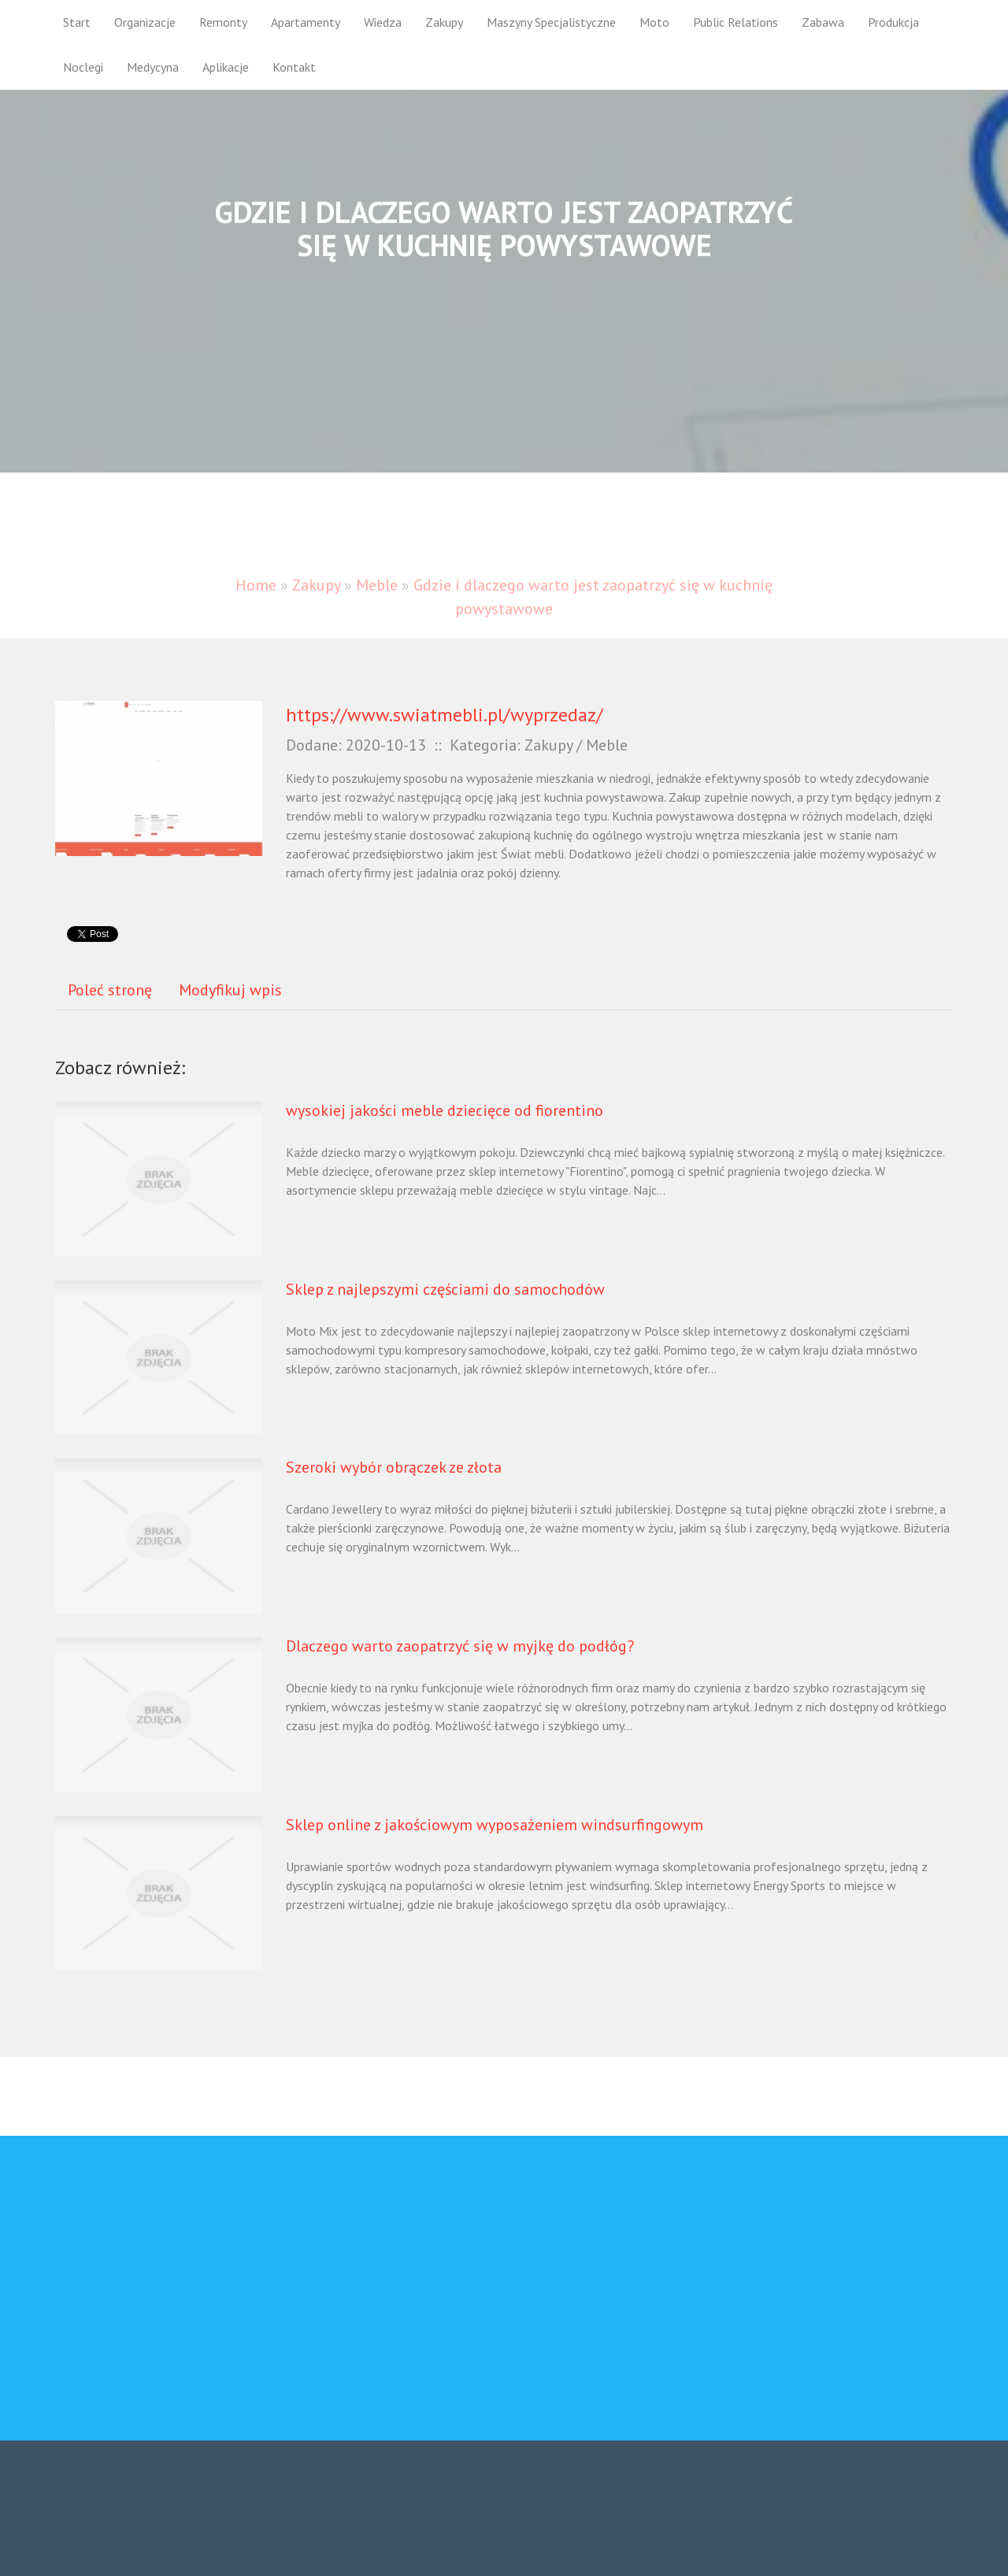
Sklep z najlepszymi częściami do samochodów (445, 1289)
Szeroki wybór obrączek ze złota (394, 1467)
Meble (377, 600)
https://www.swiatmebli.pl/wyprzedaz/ (444, 714)
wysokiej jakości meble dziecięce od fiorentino (444, 1110)
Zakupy (316, 600)
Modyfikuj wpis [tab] (230, 990)
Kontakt (294, 67)
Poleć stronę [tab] (110, 990)
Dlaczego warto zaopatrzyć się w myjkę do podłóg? (460, 1646)
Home (255, 600)
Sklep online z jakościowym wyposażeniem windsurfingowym (494, 1824)
